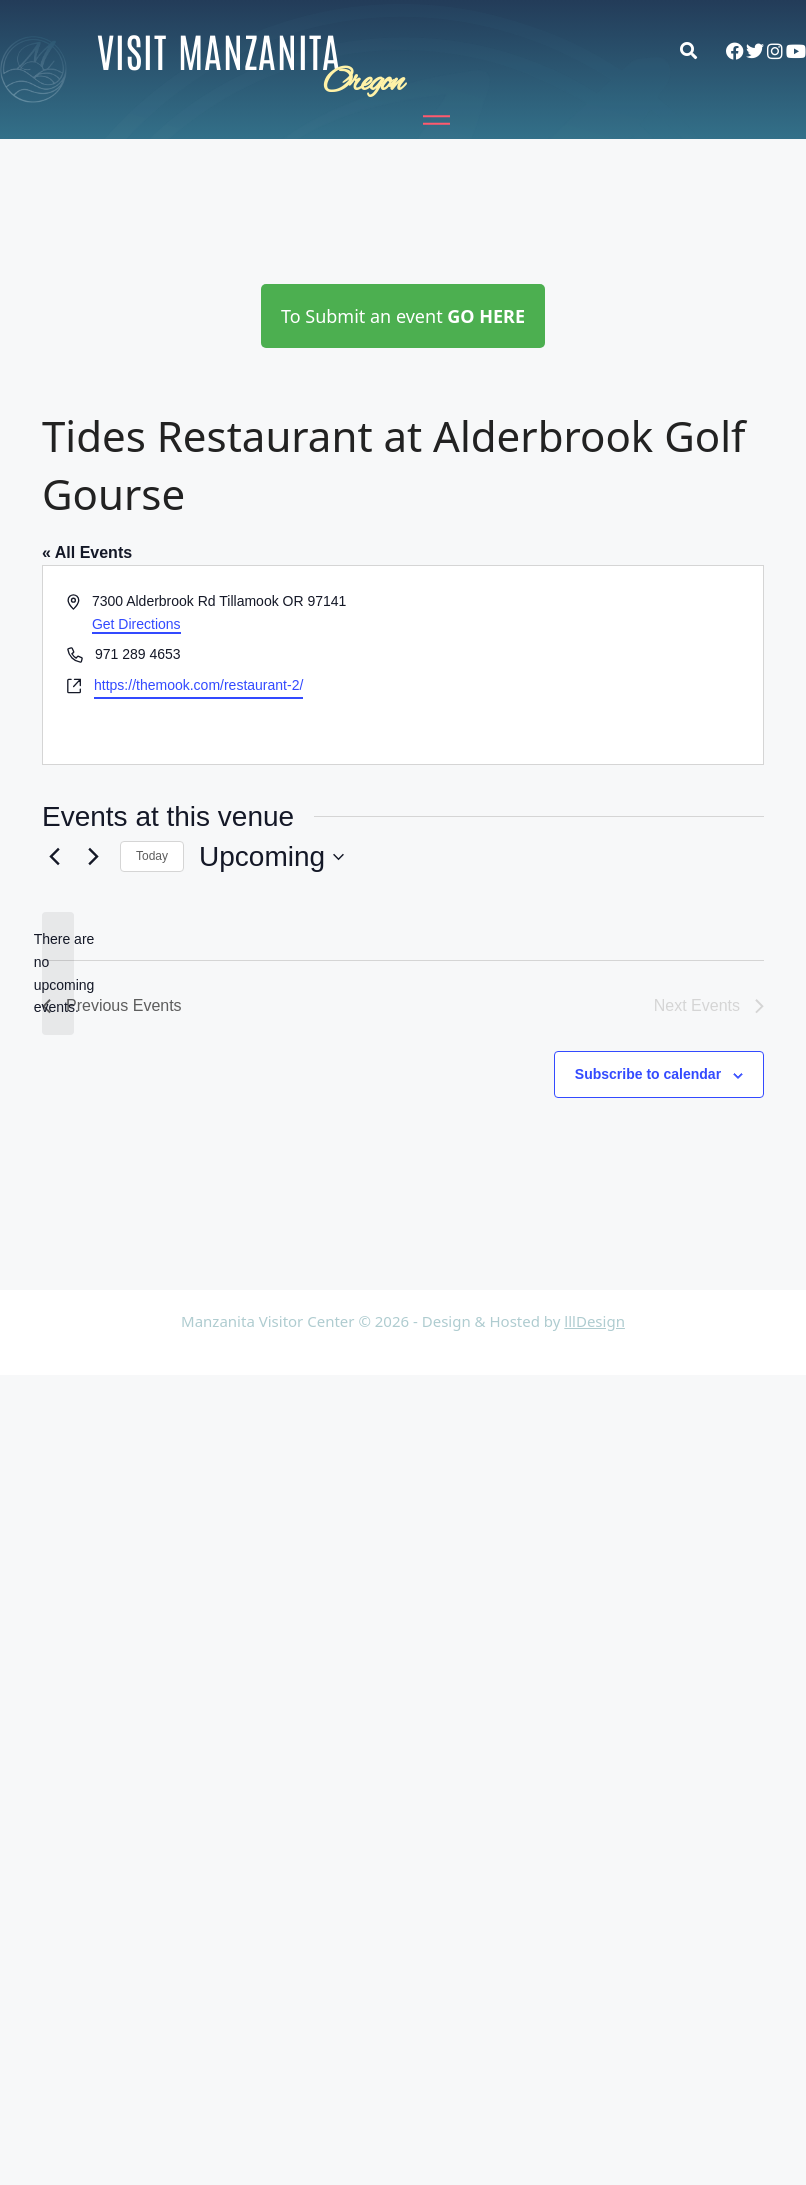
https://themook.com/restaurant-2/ (198, 685)
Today (152, 856)
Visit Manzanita (219, 50)
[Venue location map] (581, 665)
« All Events (87, 552)
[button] (698, 50)
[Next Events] (93, 857)
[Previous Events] (54, 857)
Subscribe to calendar (648, 1074)
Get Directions (136, 624)
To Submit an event (403, 316)
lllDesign (594, 1321)
